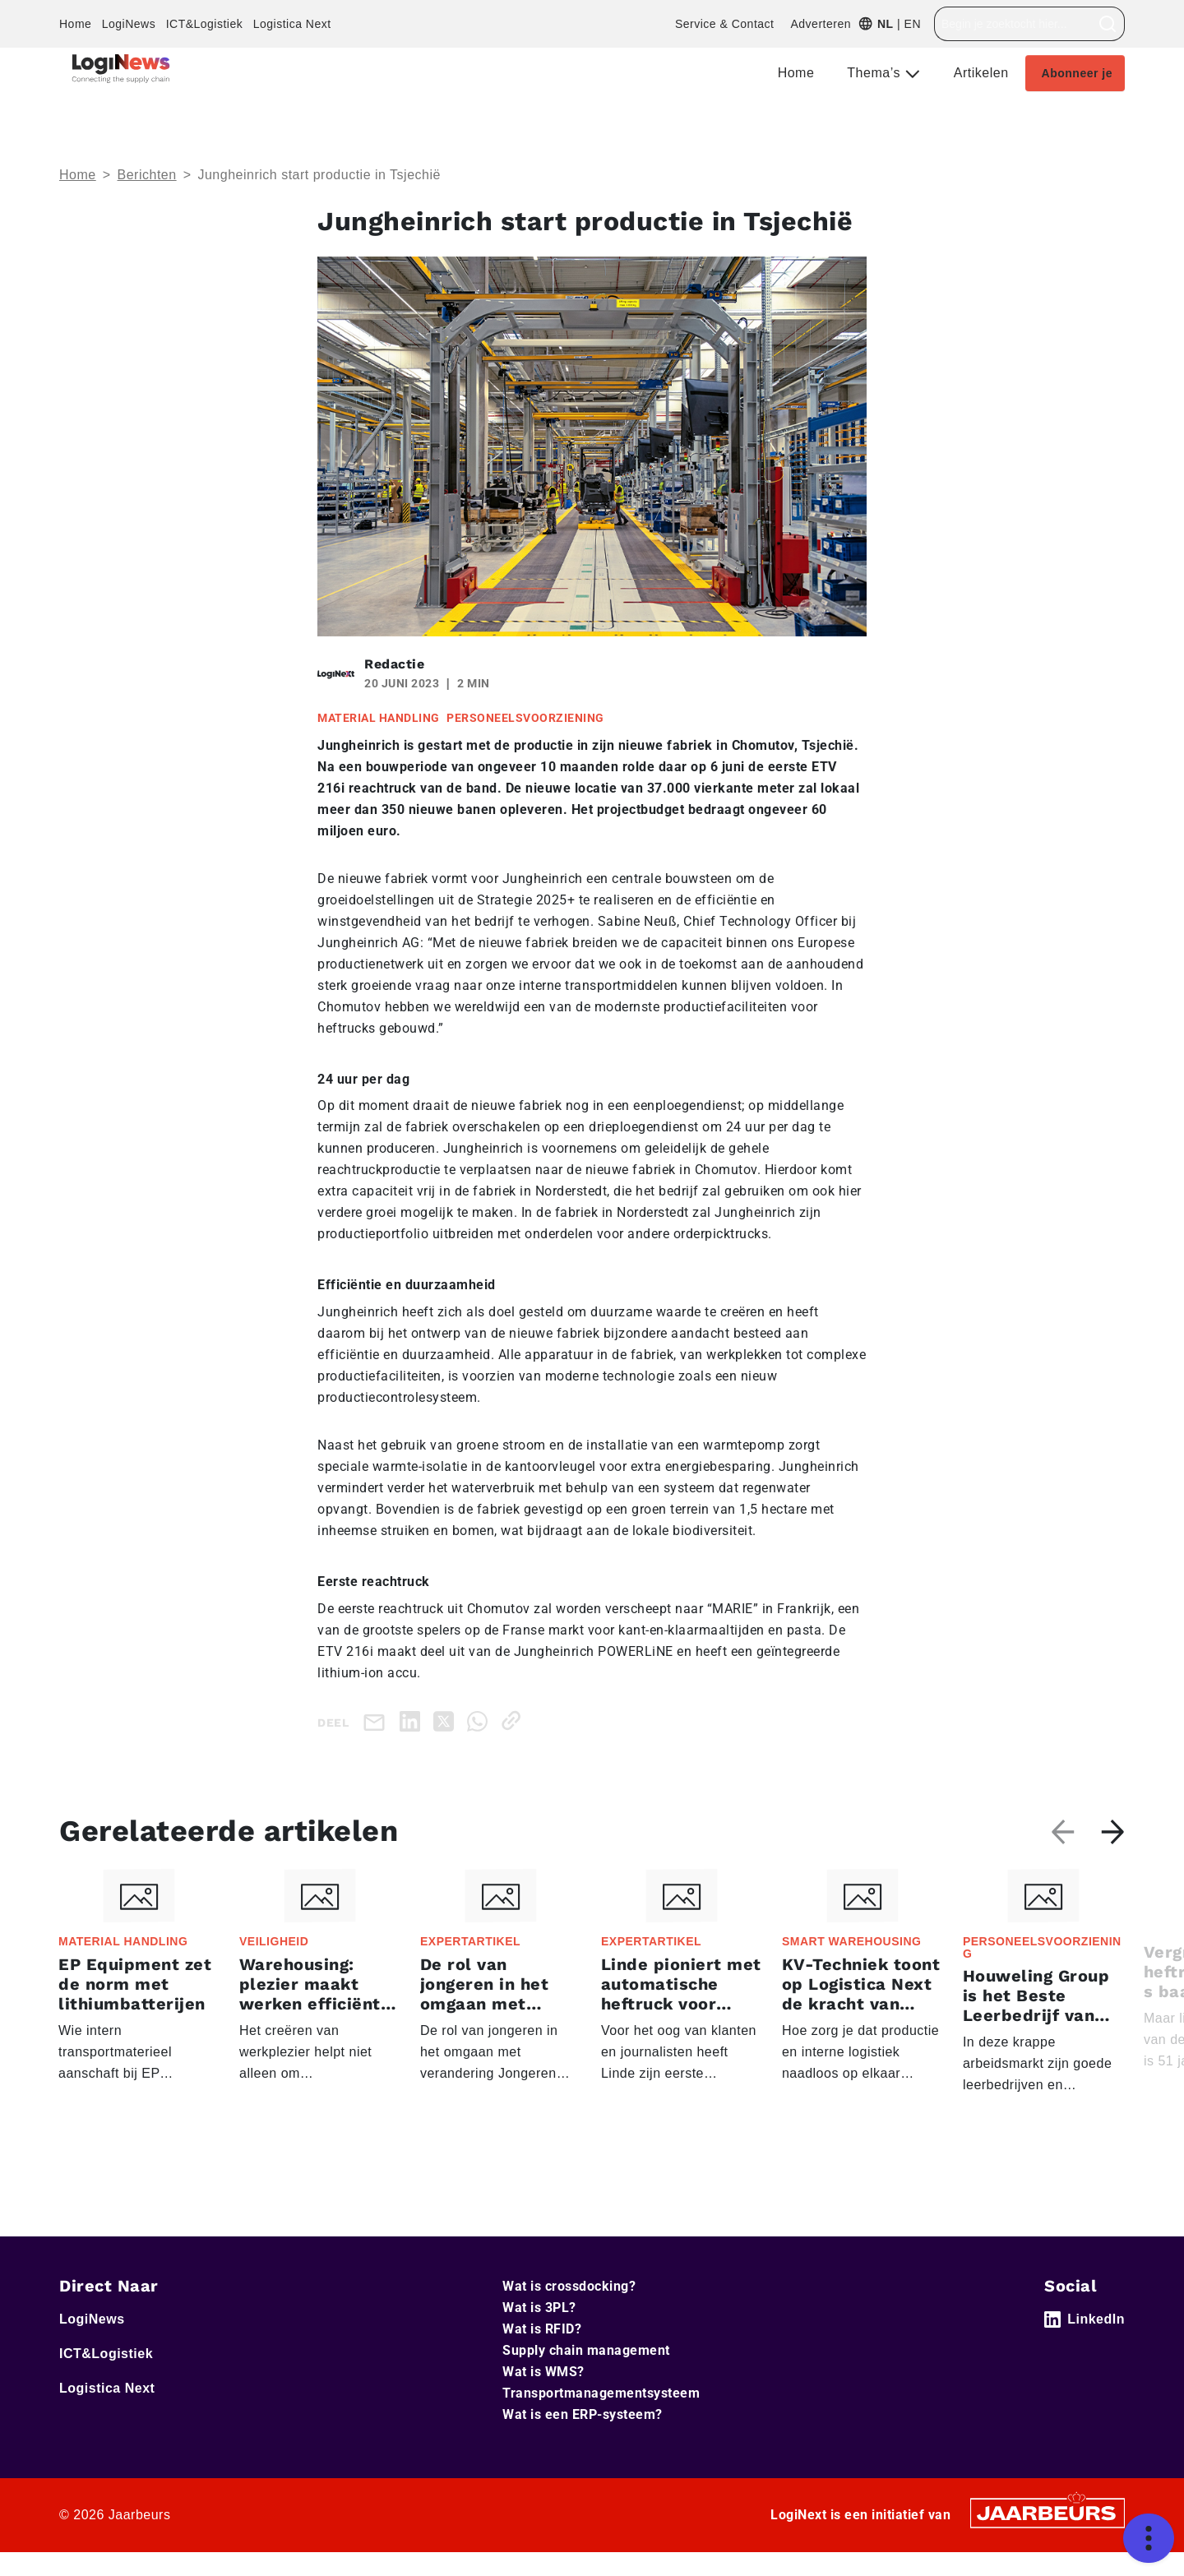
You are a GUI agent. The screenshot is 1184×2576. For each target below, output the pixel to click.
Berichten (147, 175)
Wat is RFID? (541, 2329)
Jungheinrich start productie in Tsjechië (318, 175)
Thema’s (875, 73)
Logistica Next (292, 23)
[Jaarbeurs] (1047, 2512)
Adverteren (820, 23)
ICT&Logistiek (204, 23)
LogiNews (128, 23)
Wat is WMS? (543, 2371)
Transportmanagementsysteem (601, 2393)
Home (75, 23)
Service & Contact (725, 23)
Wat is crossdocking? (569, 2286)
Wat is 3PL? (539, 2307)
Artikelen (981, 73)
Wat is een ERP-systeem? (582, 2414)
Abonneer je (1077, 73)
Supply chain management (586, 2350)
